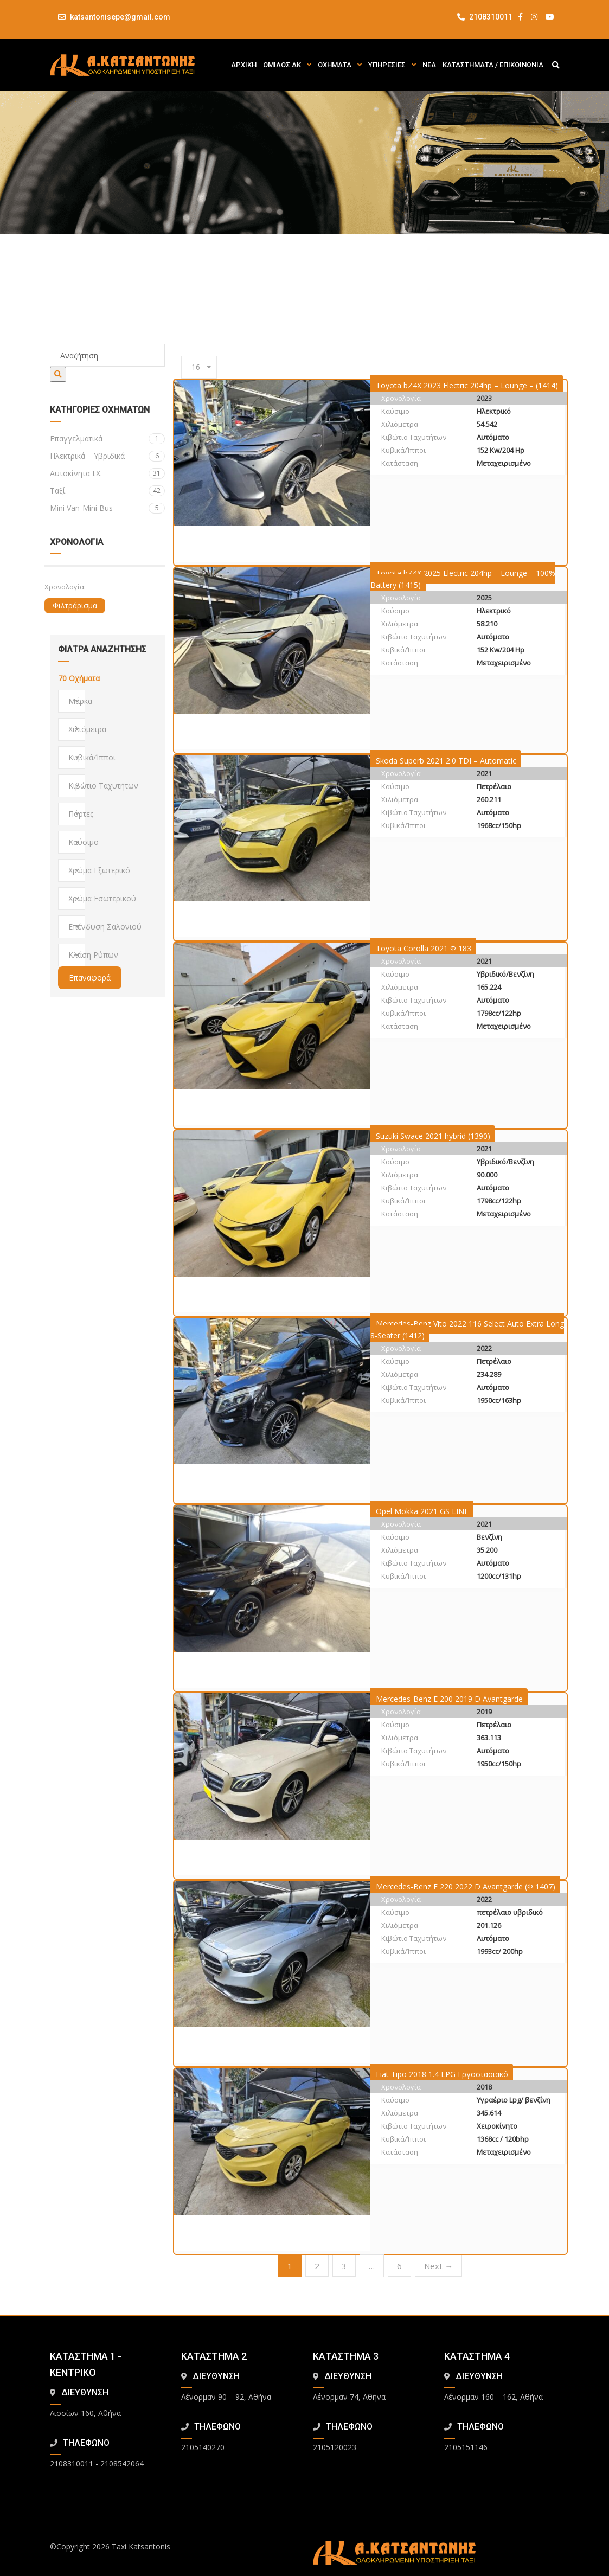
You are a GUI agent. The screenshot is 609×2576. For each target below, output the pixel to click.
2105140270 (203, 2447)
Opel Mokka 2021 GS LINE (422, 1511)
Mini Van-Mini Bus (107, 508)
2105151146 (466, 2447)
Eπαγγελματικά (107, 438)
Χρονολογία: (65, 587)
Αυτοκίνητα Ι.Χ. (107, 473)
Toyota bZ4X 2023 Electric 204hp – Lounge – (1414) (467, 385)
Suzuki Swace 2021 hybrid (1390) (433, 1136)
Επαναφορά (90, 977)
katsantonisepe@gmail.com (120, 16)
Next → (438, 2265)
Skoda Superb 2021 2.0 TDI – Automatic (446, 760)
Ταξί (107, 490)
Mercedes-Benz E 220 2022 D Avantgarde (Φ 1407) (465, 1886)
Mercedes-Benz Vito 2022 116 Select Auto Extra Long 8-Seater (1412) (467, 1329)
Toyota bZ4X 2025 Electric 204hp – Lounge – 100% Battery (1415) (462, 579)
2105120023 (334, 2447)
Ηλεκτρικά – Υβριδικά (107, 456)
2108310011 (484, 16)
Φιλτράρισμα (75, 605)
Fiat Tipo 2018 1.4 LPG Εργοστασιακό (442, 2074)
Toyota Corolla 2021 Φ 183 (423, 948)
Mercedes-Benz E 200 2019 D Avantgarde (449, 1699)
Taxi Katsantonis (141, 2546)
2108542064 (122, 2463)
